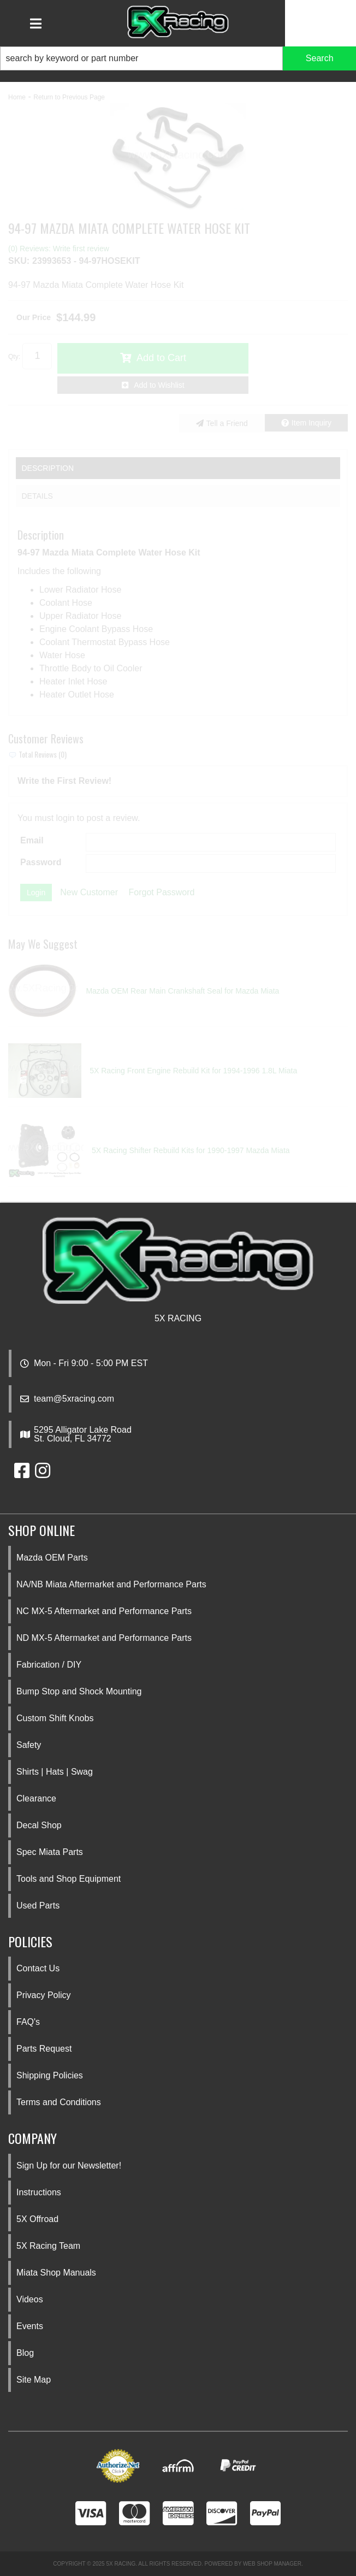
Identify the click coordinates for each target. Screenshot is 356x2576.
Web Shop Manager (272, 2564)
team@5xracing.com (74, 1399)
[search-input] (141, 58)
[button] (178, 58)
